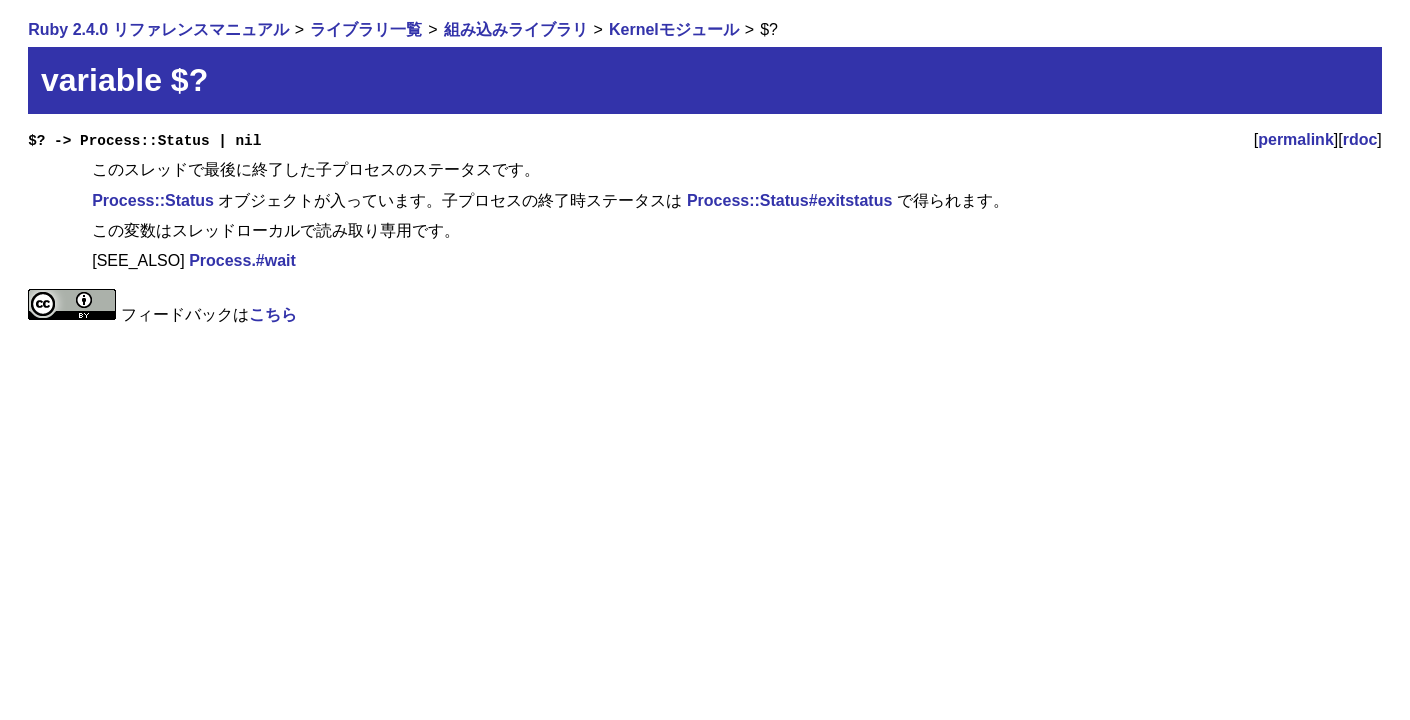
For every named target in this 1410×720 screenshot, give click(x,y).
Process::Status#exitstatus (789, 200)
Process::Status (153, 200)
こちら (273, 314)
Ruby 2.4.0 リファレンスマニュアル (158, 29)
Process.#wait (242, 260)
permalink (1296, 139)
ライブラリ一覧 (366, 29)
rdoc (1360, 139)
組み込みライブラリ (516, 29)
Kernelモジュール (674, 29)
